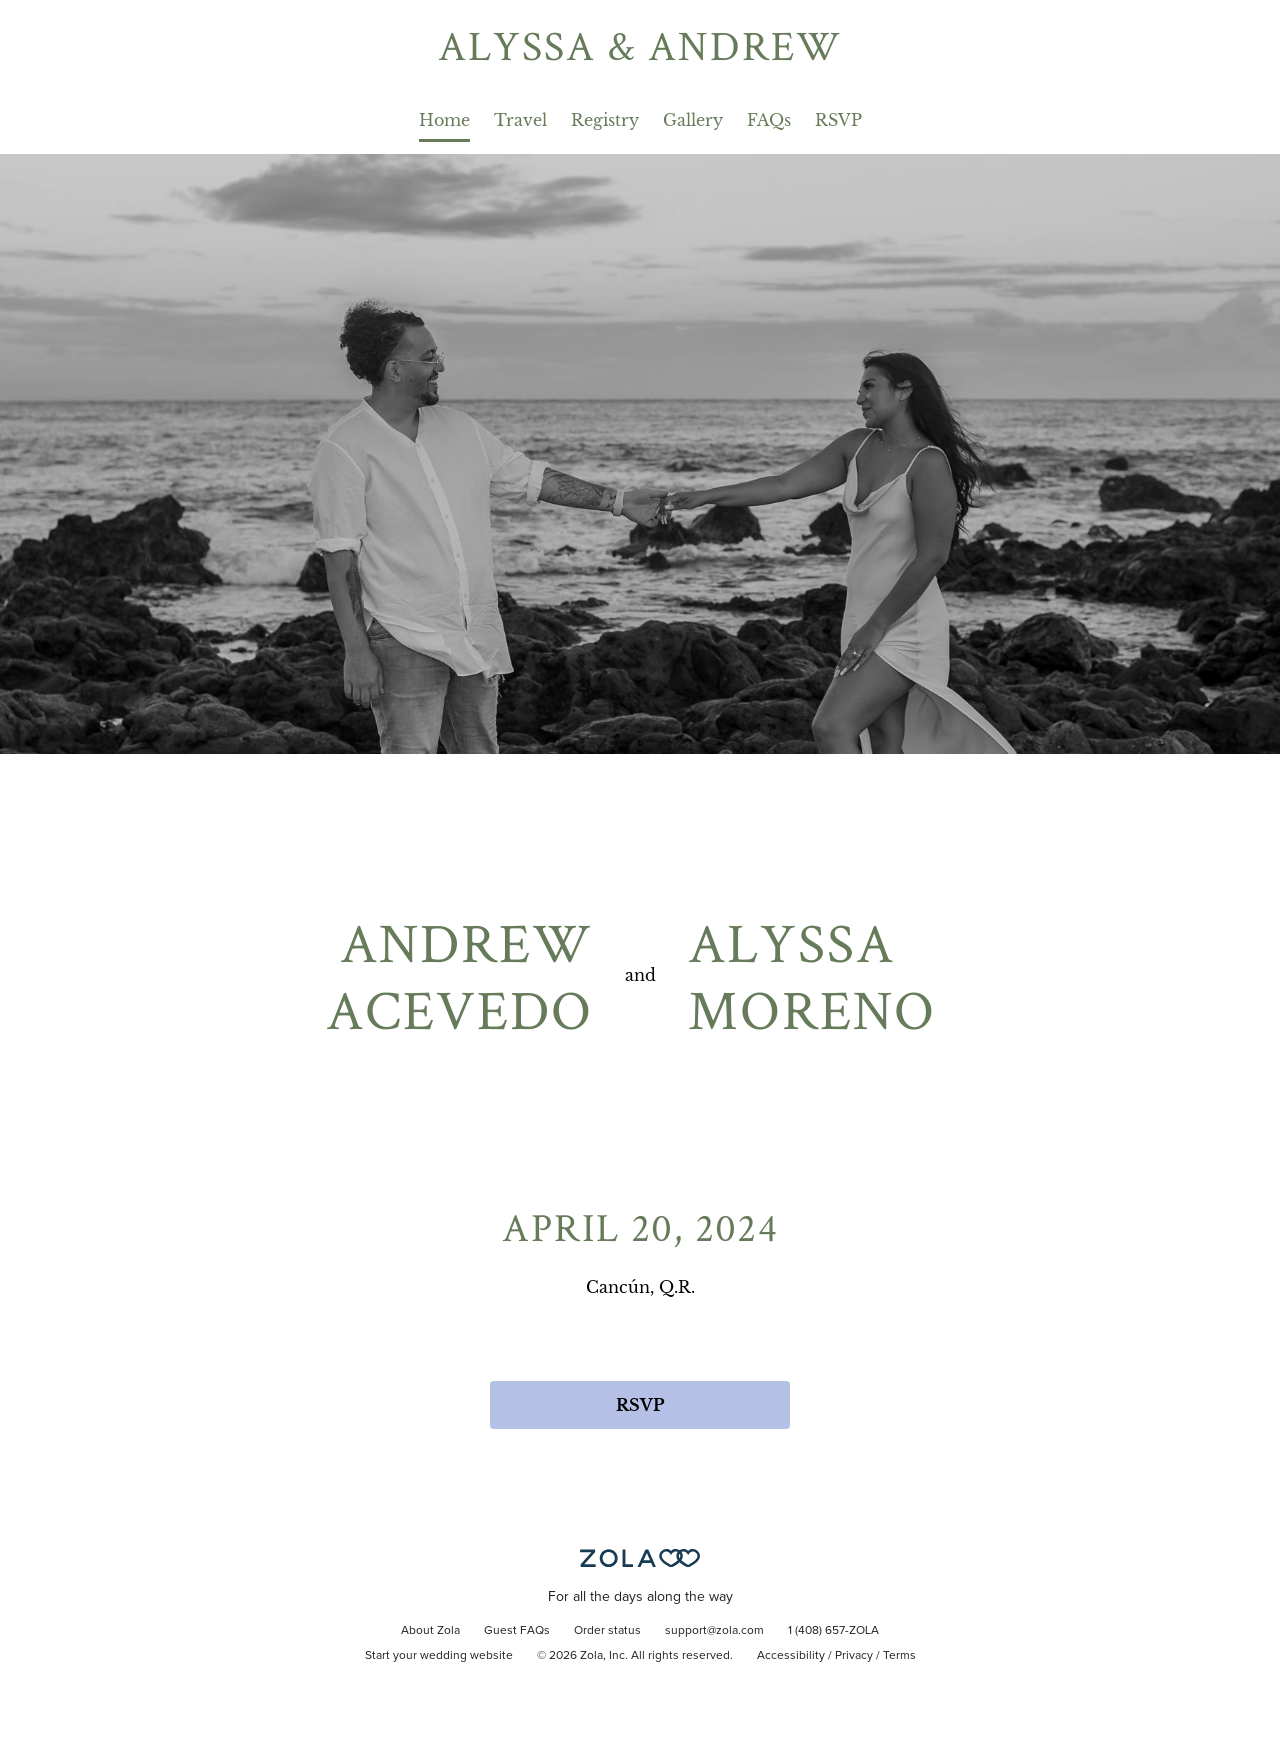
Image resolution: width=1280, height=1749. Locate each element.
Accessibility (791, 1656)
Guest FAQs (517, 1631)
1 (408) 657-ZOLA (833, 1631)
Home (444, 120)
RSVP (838, 120)
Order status (607, 1631)
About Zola (430, 1631)
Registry (605, 120)
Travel (520, 120)
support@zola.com (714, 1631)
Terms (899, 1656)
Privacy (854, 1656)
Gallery (693, 120)
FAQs (769, 120)
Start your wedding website (439, 1656)
